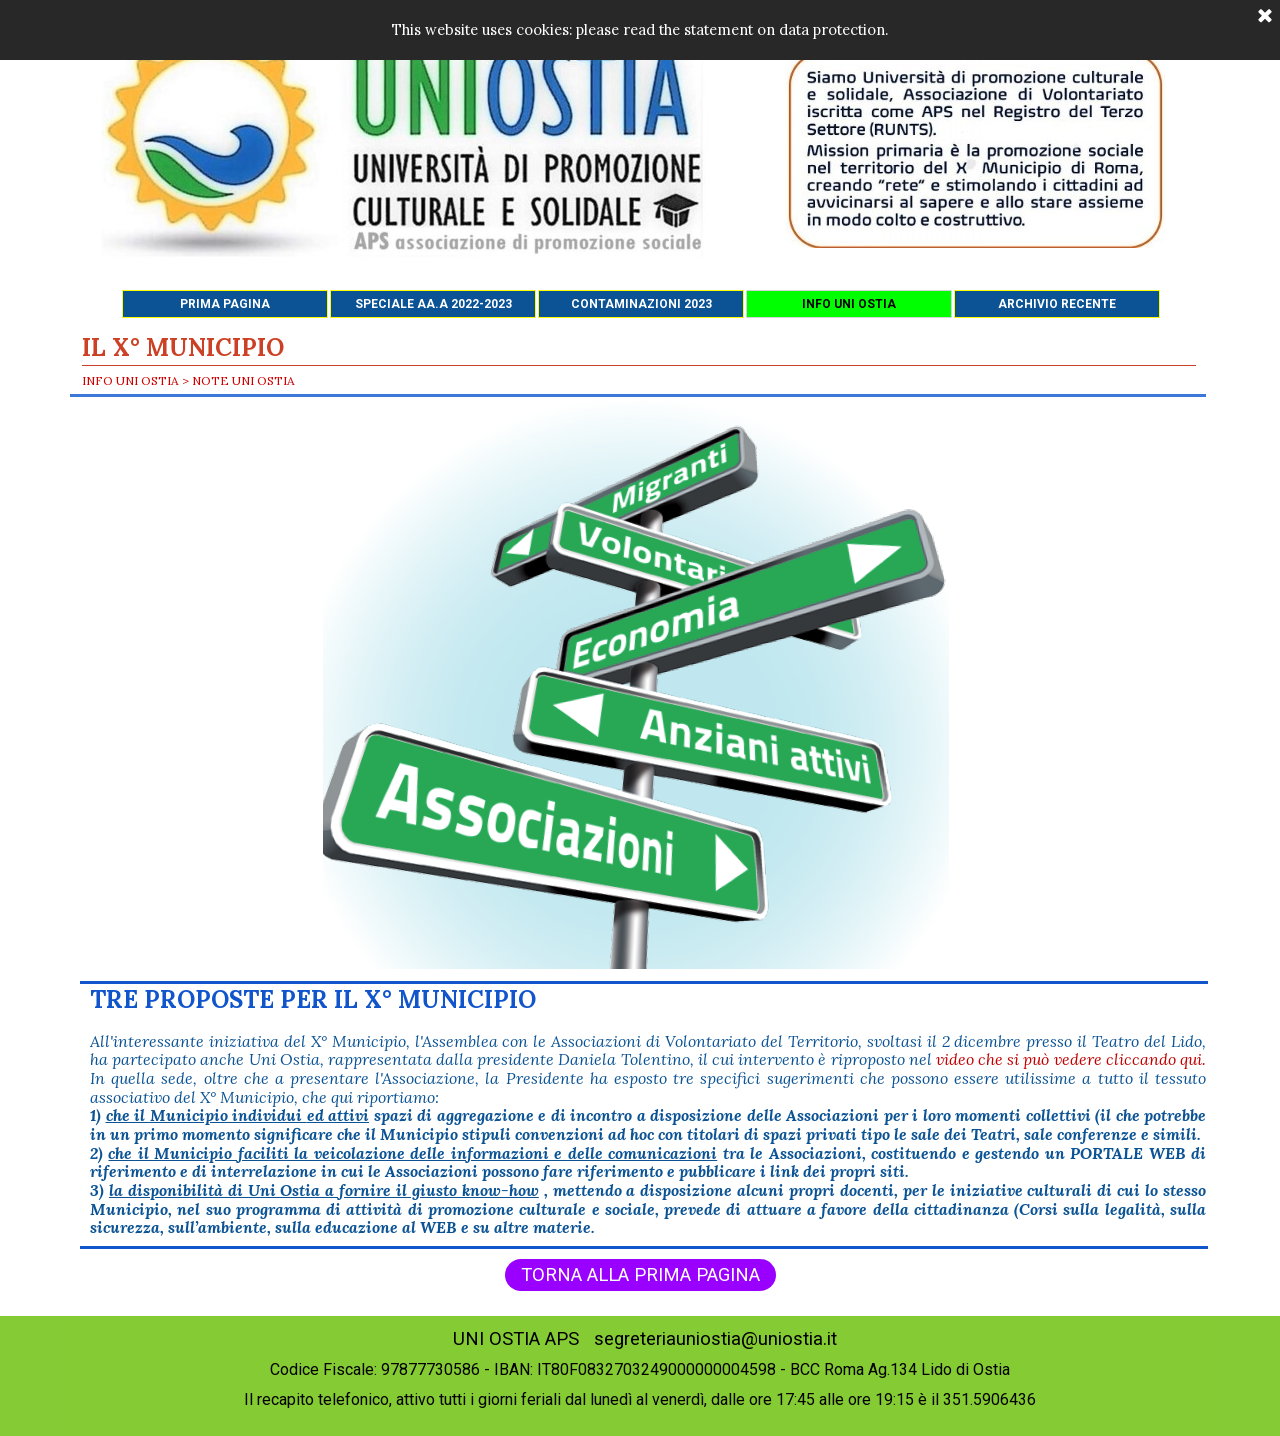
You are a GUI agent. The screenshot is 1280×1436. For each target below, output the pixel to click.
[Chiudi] (1265, 17)
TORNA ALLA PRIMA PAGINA (640, 1275)
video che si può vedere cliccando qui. (1071, 1059)
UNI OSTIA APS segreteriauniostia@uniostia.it (645, 1339)
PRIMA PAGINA (225, 304)
